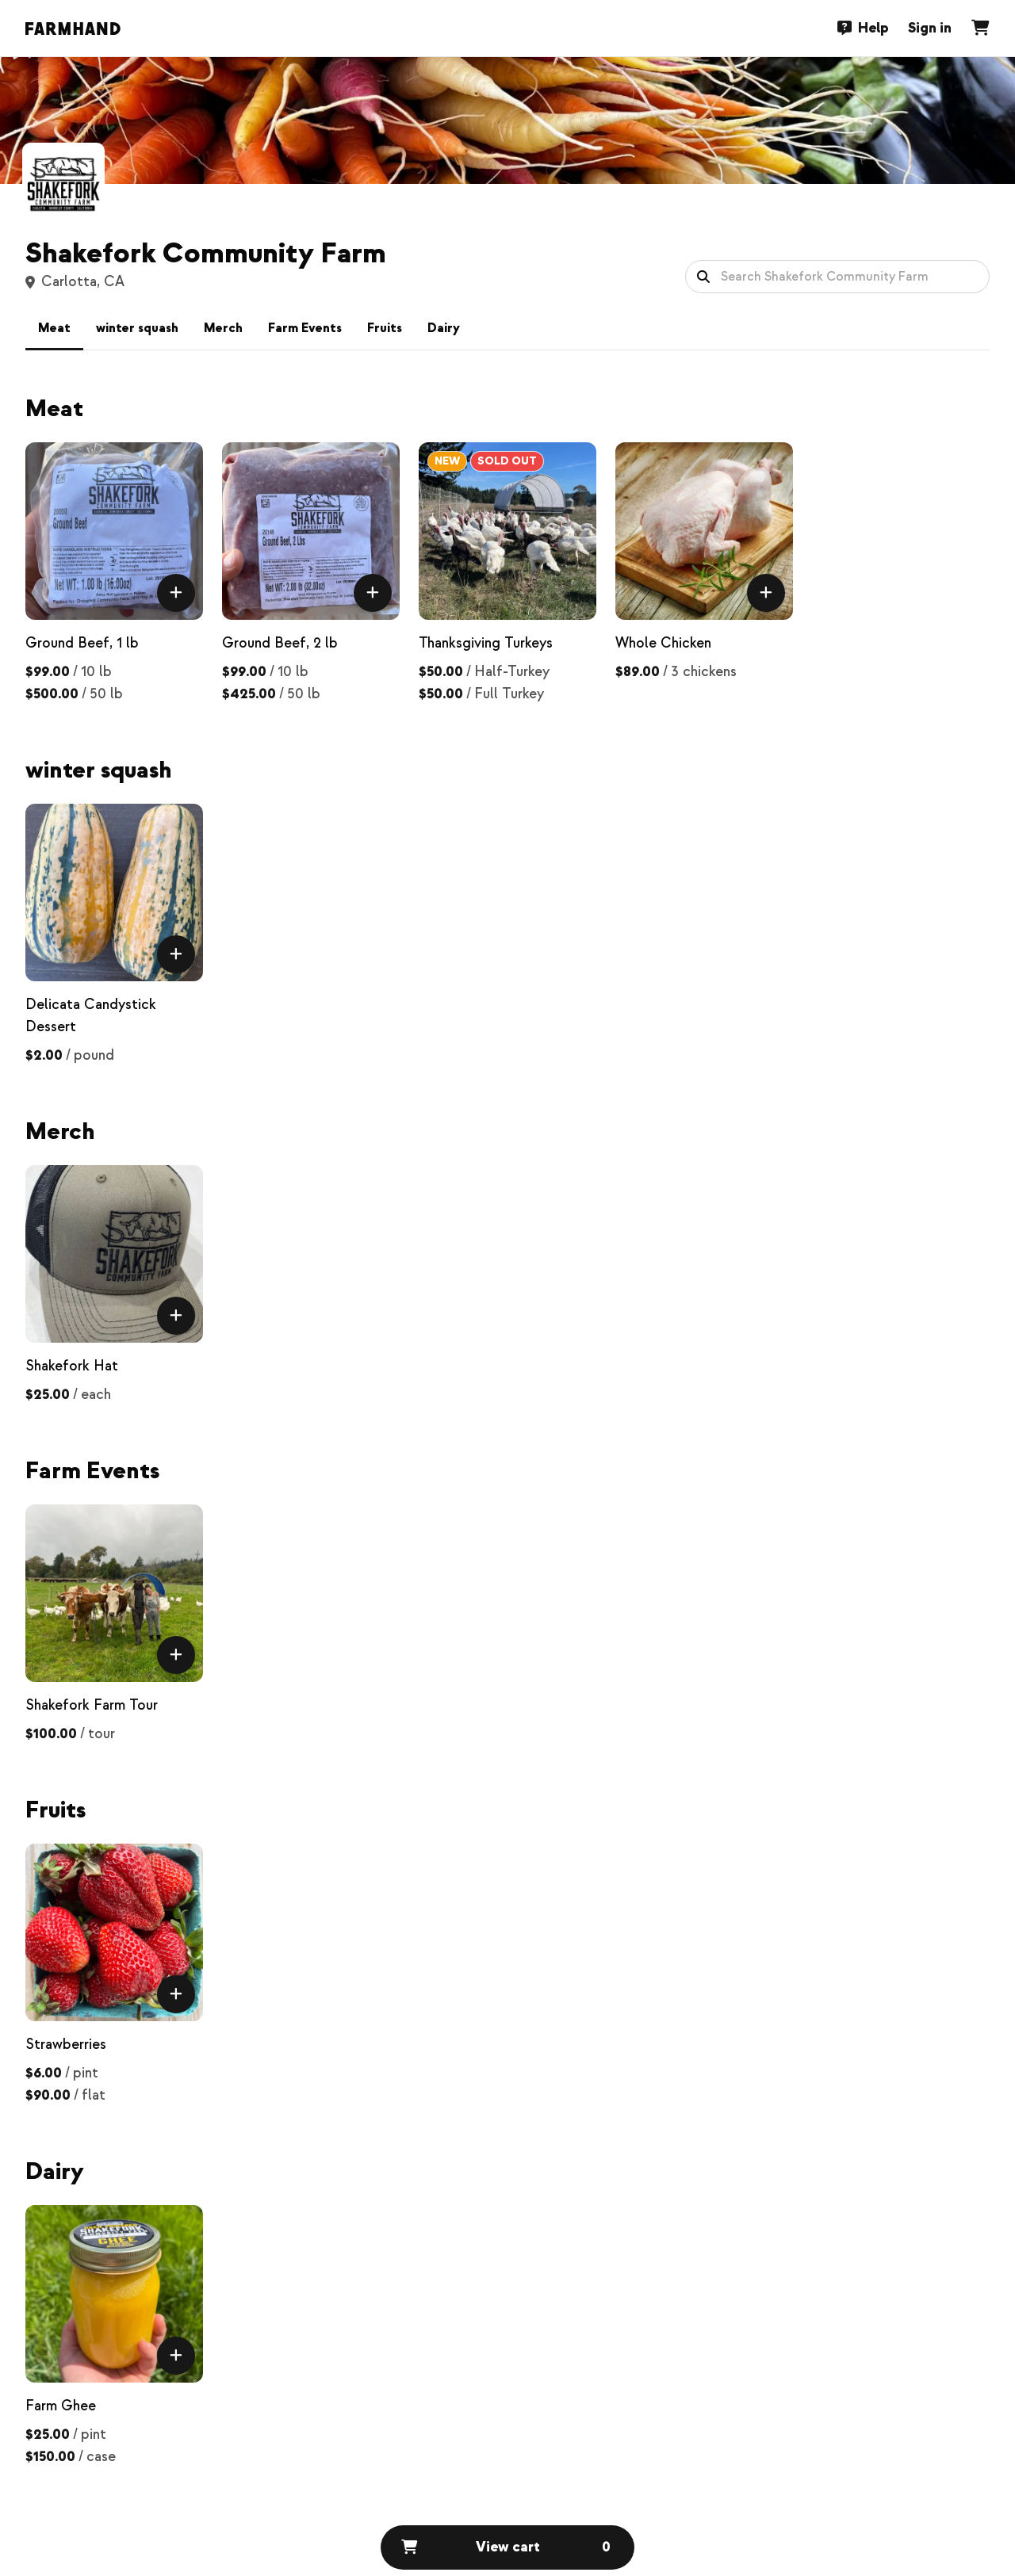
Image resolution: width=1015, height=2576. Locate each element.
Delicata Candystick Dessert (90, 1016)
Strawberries (65, 2044)
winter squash (137, 328)
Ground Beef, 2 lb (280, 643)
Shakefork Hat (71, 1366)
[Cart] (980, 27)
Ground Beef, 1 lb (82, 643)
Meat (54, 328)
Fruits (384, 328)
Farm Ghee (60, 2406)
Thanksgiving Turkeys (486, 643)
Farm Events (305, 328)
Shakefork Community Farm (205, 253)
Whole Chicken (663, 643)
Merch (223, 328)
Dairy (443, 328)
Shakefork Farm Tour (91, 1705)
